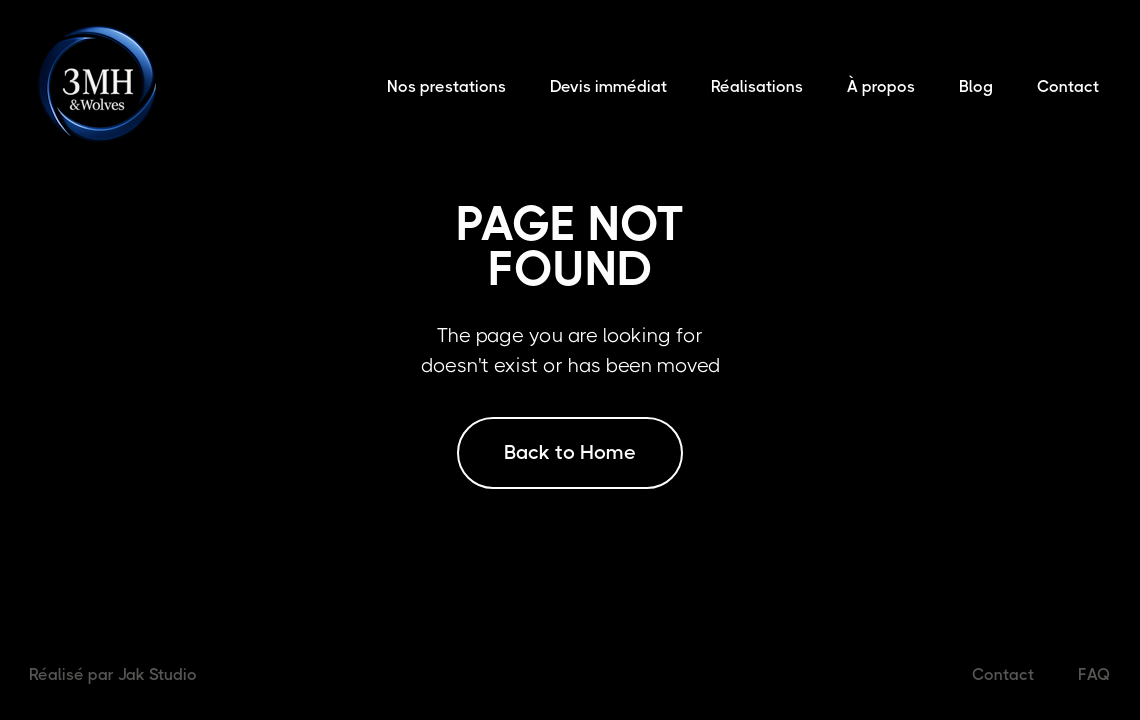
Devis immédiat (608, 86)
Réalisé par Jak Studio (113, 674)
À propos (881, 86)
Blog (976, 86)
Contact (1068, 86)
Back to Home (570, 452)
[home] (100, 86)
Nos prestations (446, 86)
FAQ (1094, 674)
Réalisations (757, 86)
